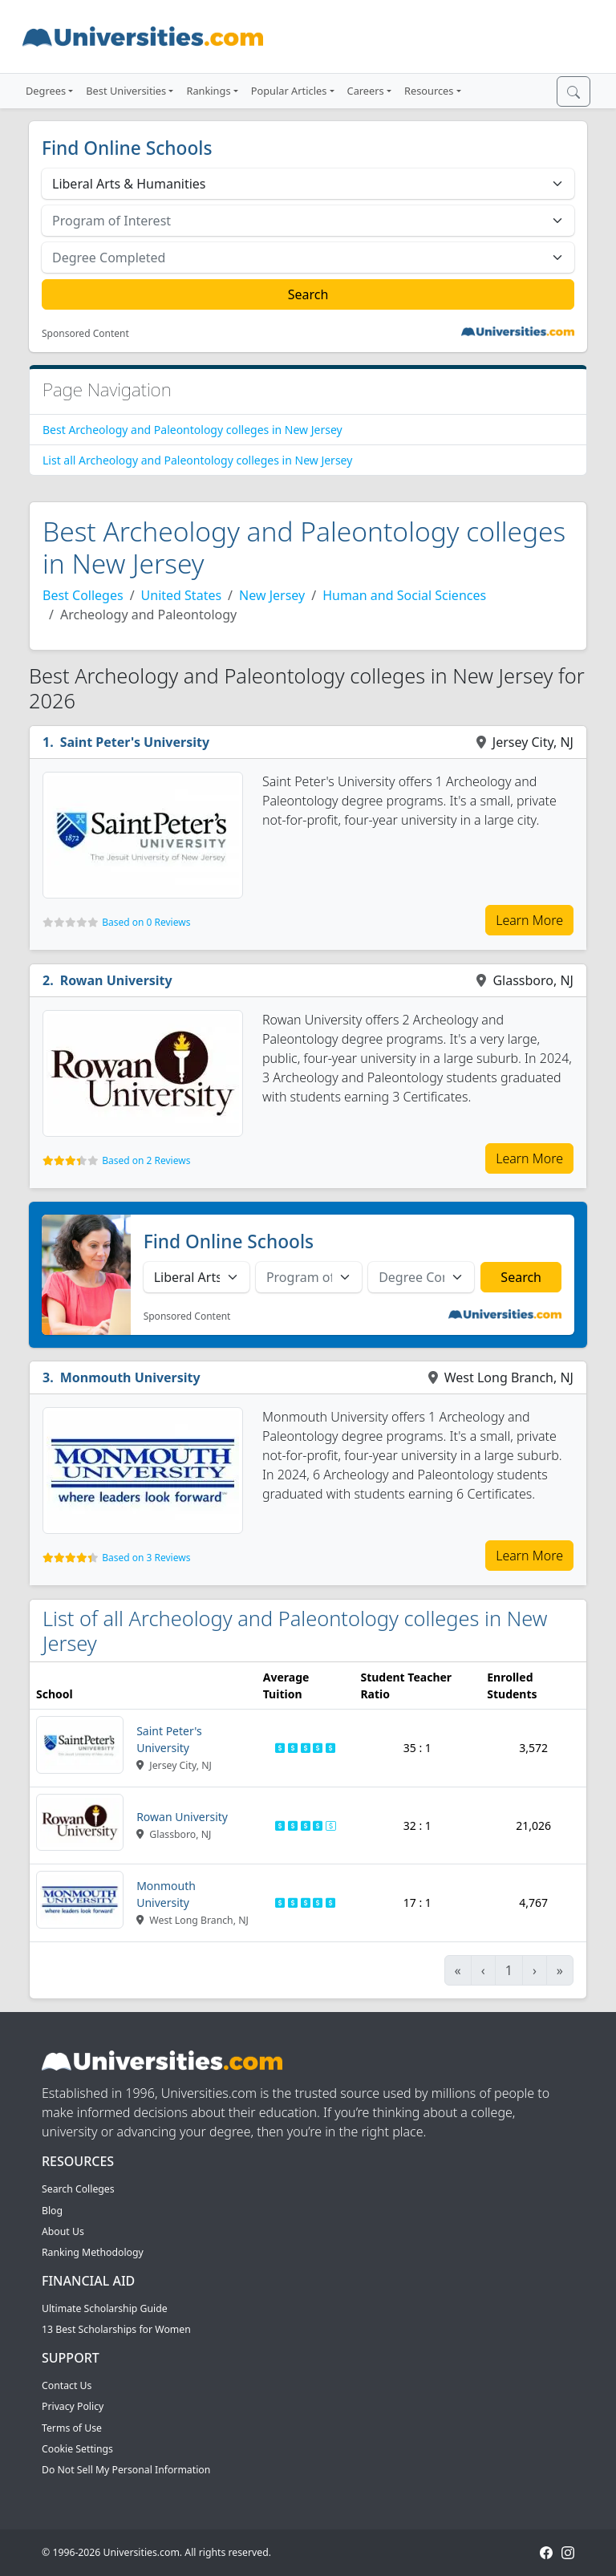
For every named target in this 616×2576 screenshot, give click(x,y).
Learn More (529, 920)
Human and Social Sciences (404, 595)
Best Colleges (83, 595)
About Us (63, 2231)
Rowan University (116, 980)
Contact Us (66, 2385)
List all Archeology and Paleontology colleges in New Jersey (197, 460)
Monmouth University (130, 1377)
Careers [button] (365, 90)
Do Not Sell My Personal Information (126, 2470)
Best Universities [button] (126, 90)
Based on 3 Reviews (146, 1557)
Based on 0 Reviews (146, 922)
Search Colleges (78, 2189)
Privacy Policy (72, 2406)
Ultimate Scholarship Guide (105, 2308)
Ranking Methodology (93, 2252)
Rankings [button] (208, 90)
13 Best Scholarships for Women (116, 2329)
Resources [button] (428, 90)
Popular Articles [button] (289, 90)
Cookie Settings (77, 2449)
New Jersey (272, 595)
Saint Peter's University (134, 742)
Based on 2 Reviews (146, 1160)
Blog (52, 2210)
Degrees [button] (46, 90)
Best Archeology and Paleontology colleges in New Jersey (192, 429)
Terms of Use (72, 2428)
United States (181, 595)
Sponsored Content (85, 333)
